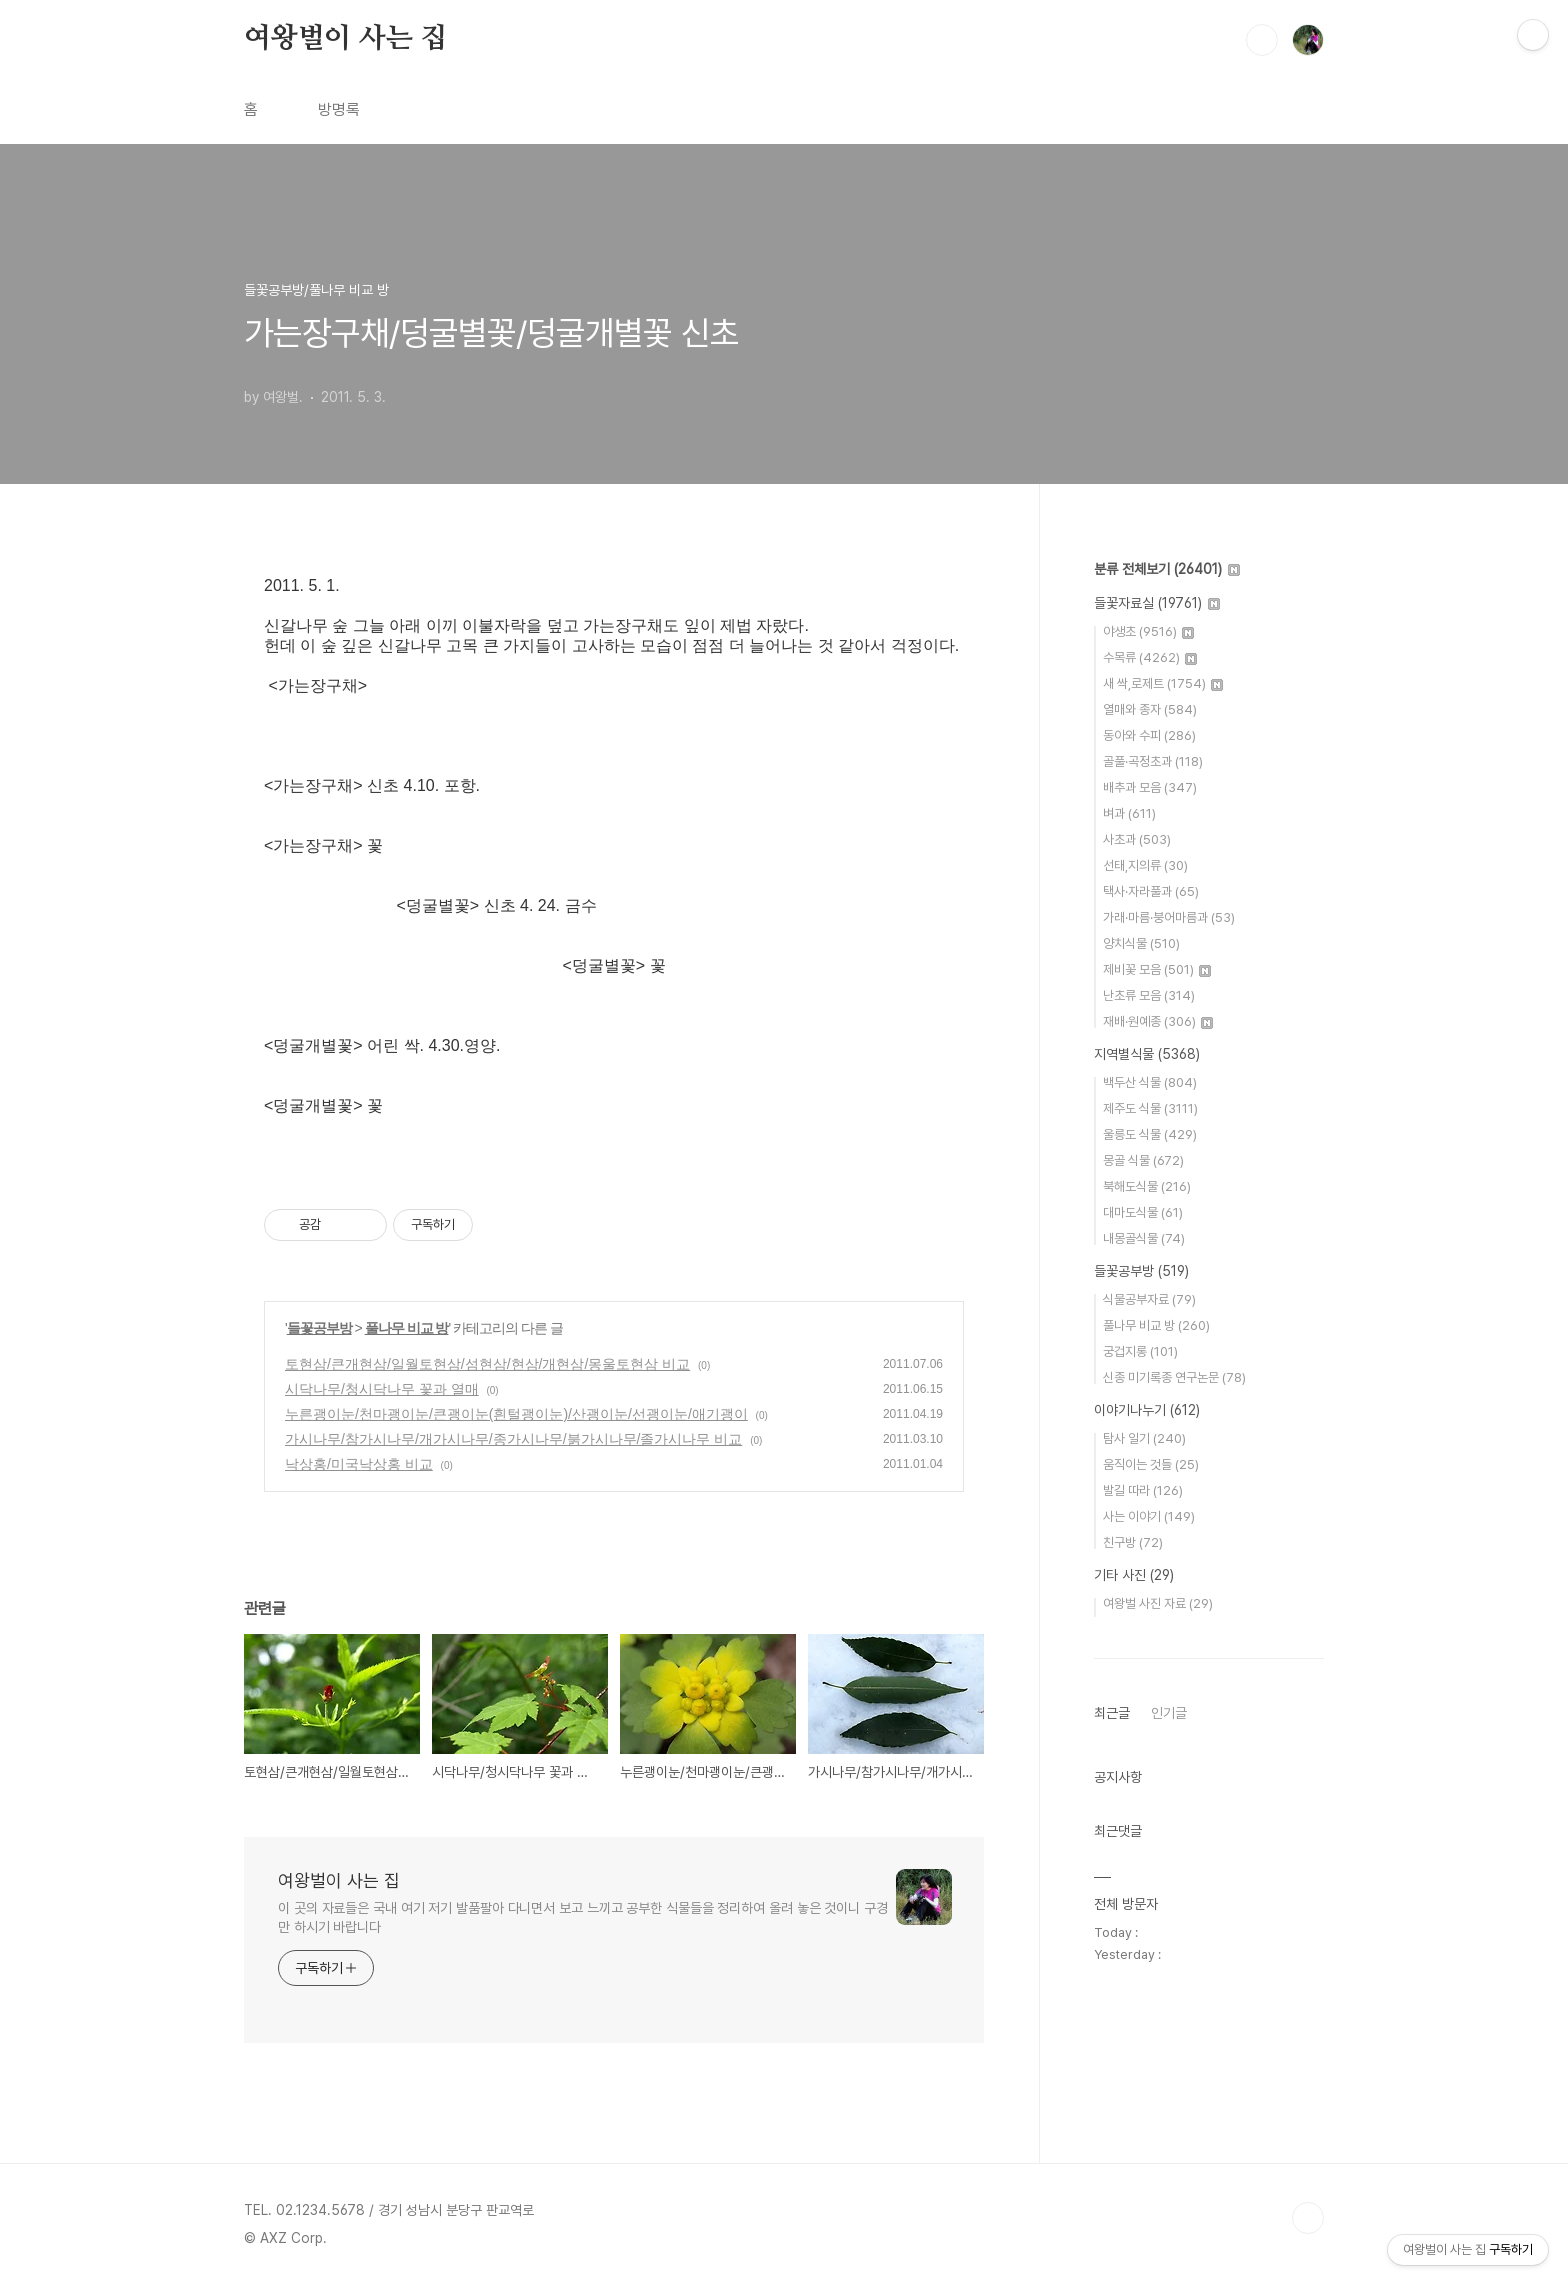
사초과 (1137, 839)
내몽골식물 (1144, 1238)
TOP (1308, 2218)
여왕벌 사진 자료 (1158, 1603)
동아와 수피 (1149, 735)
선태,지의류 (1145, 865)
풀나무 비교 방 (407, 1328)
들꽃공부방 (319, 1328)
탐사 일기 (1144, 1438)
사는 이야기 (1149, 1516)
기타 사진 (1134, 1575)
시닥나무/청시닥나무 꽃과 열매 (382, 1389)
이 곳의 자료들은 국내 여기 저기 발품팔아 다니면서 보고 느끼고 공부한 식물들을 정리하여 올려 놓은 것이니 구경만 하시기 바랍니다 (583, 1917)
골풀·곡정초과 (1153, 761)
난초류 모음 (1149, 995)
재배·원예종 (1158, 1021)
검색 (1262, 40)
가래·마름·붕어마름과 (1169, 917)
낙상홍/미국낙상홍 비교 (359, 1464)
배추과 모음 (1150, 787)
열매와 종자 (1150, 709)
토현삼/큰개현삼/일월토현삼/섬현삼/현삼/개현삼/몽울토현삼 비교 (487, 1364)
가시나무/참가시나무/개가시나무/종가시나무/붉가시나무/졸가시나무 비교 (513, 1439)
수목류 (1150, 657)
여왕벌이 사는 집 (345, 39)
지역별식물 (1147, 1054)
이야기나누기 (1147, 1410)
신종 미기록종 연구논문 (1174, 1377)
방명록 (339, 109)
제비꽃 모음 (1157, 969)
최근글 (1112, 1713)
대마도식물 (1143, 1212)
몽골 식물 (1143, 1160)
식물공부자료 (1149, 1299)
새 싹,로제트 (1163, 683)
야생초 (1148, 631)
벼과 (1129, 813)
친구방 (1133, 1542)
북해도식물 (1147, 1186)
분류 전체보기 (1167, 569)
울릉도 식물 (1150, 1134)
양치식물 (1141, 943)
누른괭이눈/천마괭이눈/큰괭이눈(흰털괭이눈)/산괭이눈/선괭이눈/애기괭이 (516, 1414)
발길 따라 (1143, 1490)
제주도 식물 (1150, 1108)
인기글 (1169, 1713)
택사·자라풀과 (1151, 891)
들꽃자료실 (1157, 603)
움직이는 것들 (1151, 1464)
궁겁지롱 (1140, 1351)
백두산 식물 (1150, 1082)
